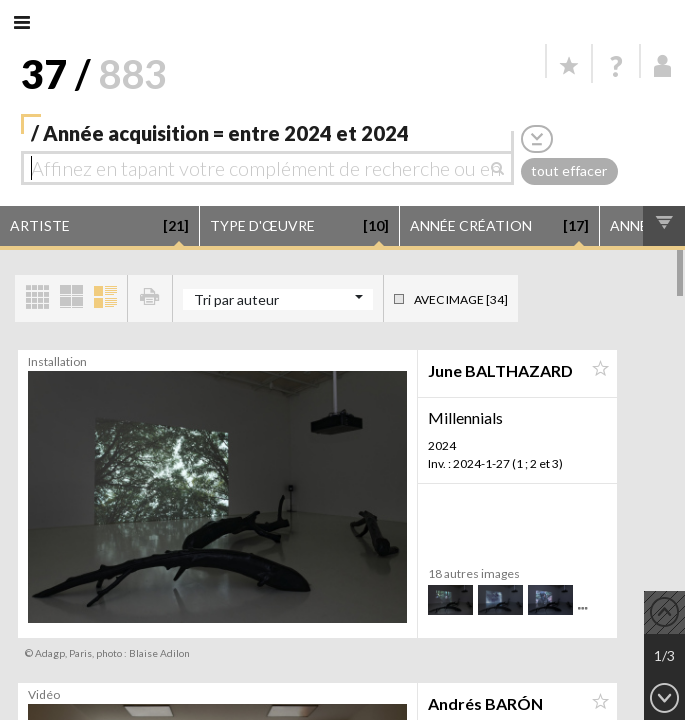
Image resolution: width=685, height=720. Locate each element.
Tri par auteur (236, 299)
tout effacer (569, 170)
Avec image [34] (461, 299)
